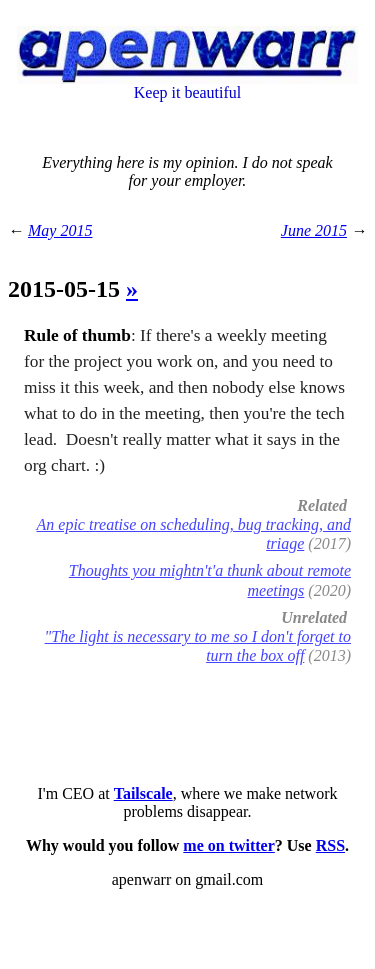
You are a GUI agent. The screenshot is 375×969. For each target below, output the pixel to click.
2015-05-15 (67, 289)
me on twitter (229, 845)
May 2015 (60, 230)
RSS (330, 845)
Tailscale (143, 793)
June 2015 (314, 230)
